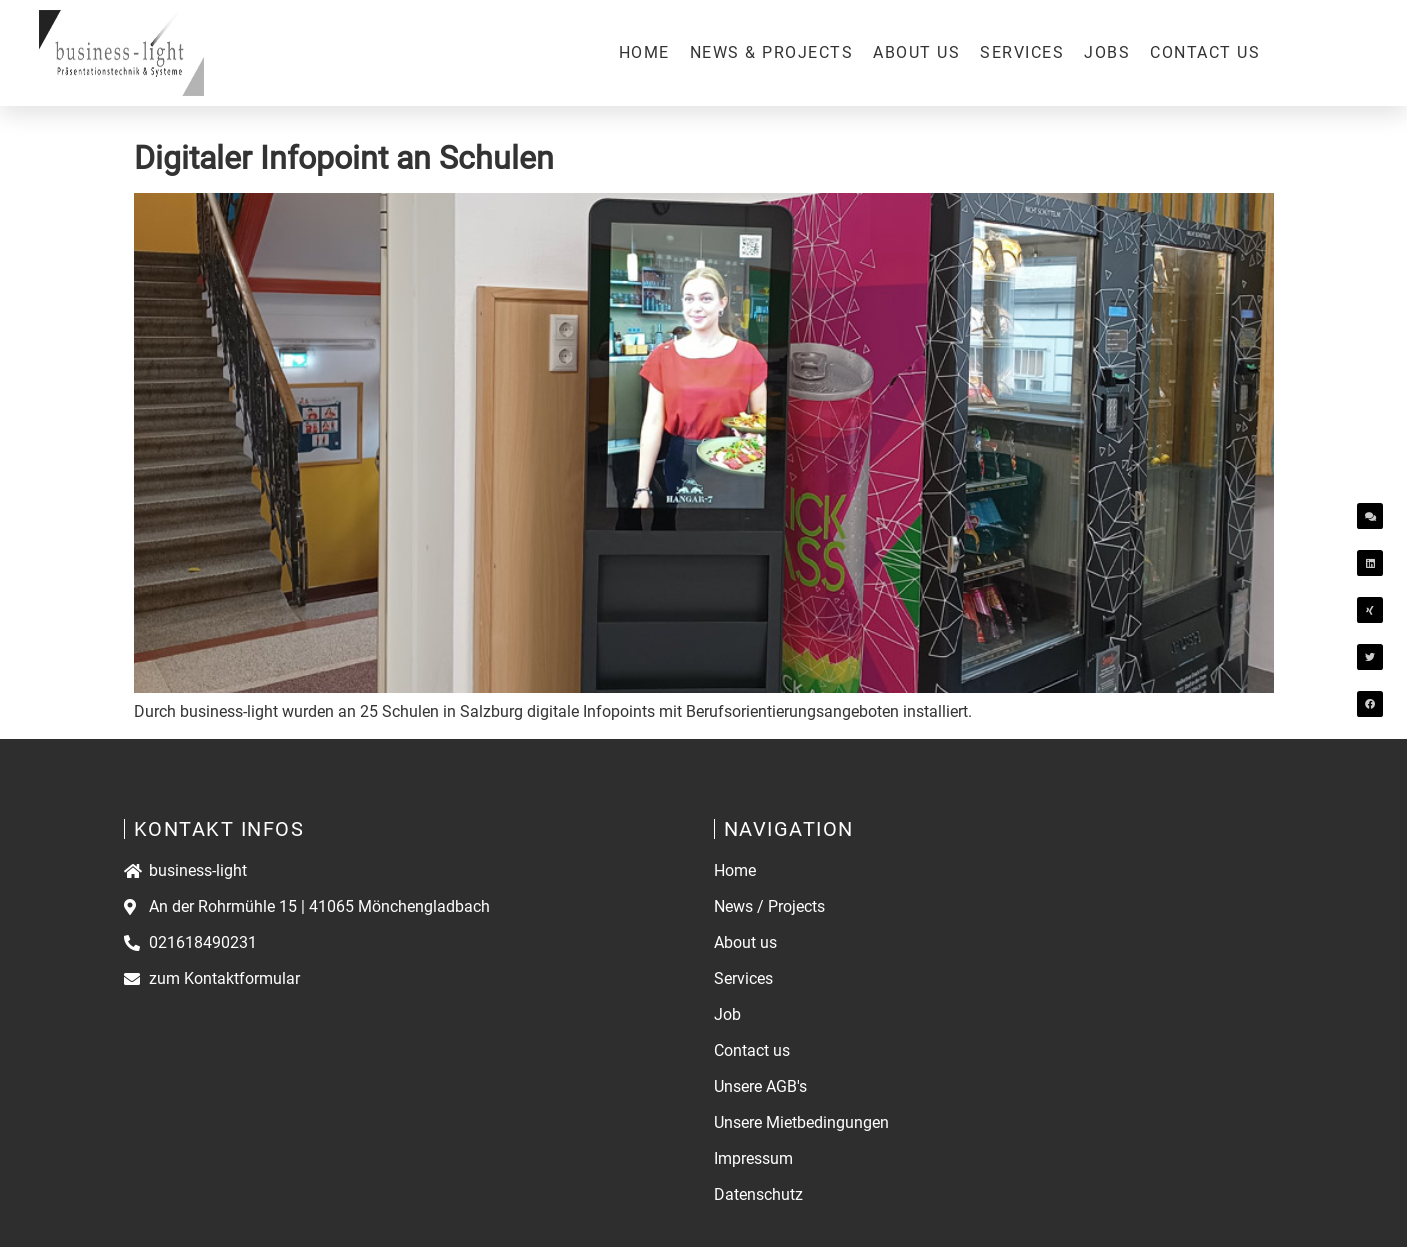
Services (1022, 52)
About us (916, 52)
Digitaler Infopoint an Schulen (344, 158)
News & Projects (772, 52)
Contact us (1205, 52)
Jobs (1107, 52)
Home (644, 52)
